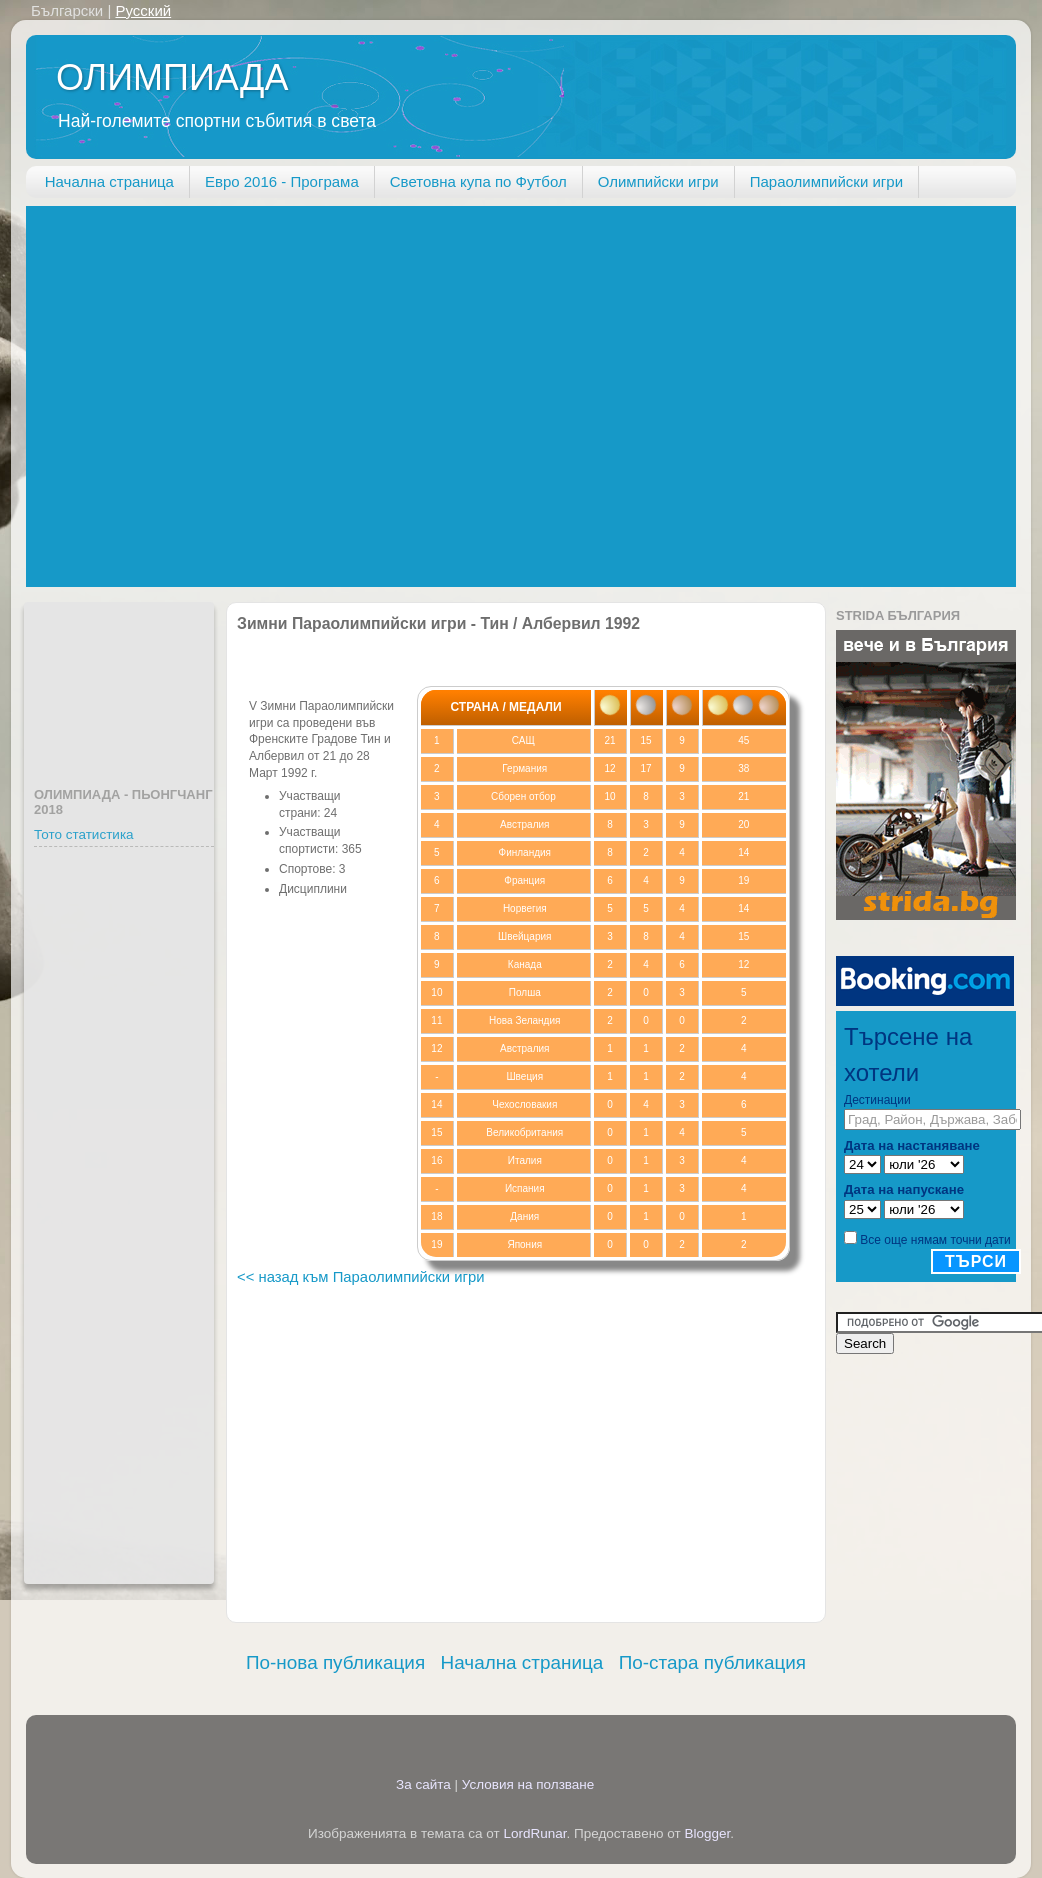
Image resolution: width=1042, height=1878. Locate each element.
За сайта (423, 1784)
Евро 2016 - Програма (282, 181)
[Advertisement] (187, 393)
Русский (143, 10)
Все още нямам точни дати (935, 1240)
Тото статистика (84, 834)
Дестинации (877, 1100)
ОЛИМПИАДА (172, 77)
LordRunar (534, 1833)
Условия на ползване (528, 1784)
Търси (976, 1261)
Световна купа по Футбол (478, 181)
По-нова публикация (335, 1662)
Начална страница (109, 181)
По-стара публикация (712, 1662)
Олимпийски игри (658, 181)
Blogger (708, 1833)
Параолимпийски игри (826, 181)
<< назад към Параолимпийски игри (360, 1277)
